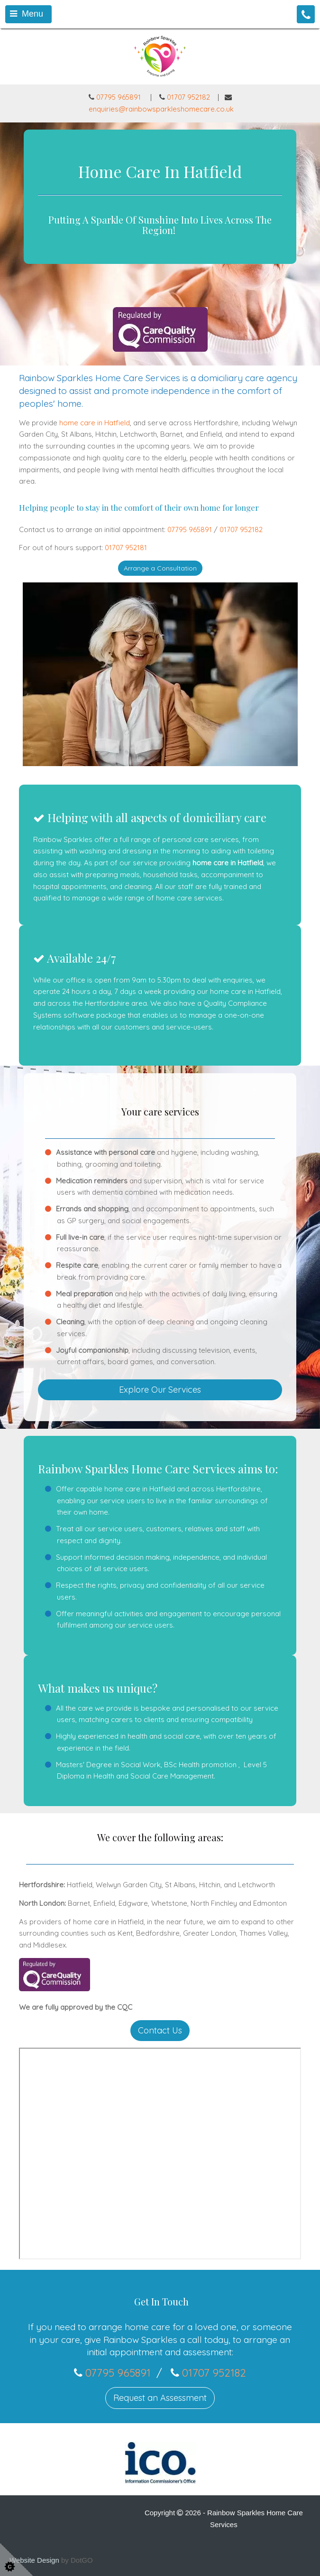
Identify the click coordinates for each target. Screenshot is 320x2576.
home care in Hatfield (94, 422)
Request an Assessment (160, 2397)
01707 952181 (126, 547)
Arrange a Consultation (160, 568)
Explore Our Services (160, 1389)
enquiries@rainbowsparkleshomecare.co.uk (161, 108)
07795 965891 (115, 97)
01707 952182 (188, 97)
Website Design (34, 2560)
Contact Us (160, 2030)
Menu (26, 14)
